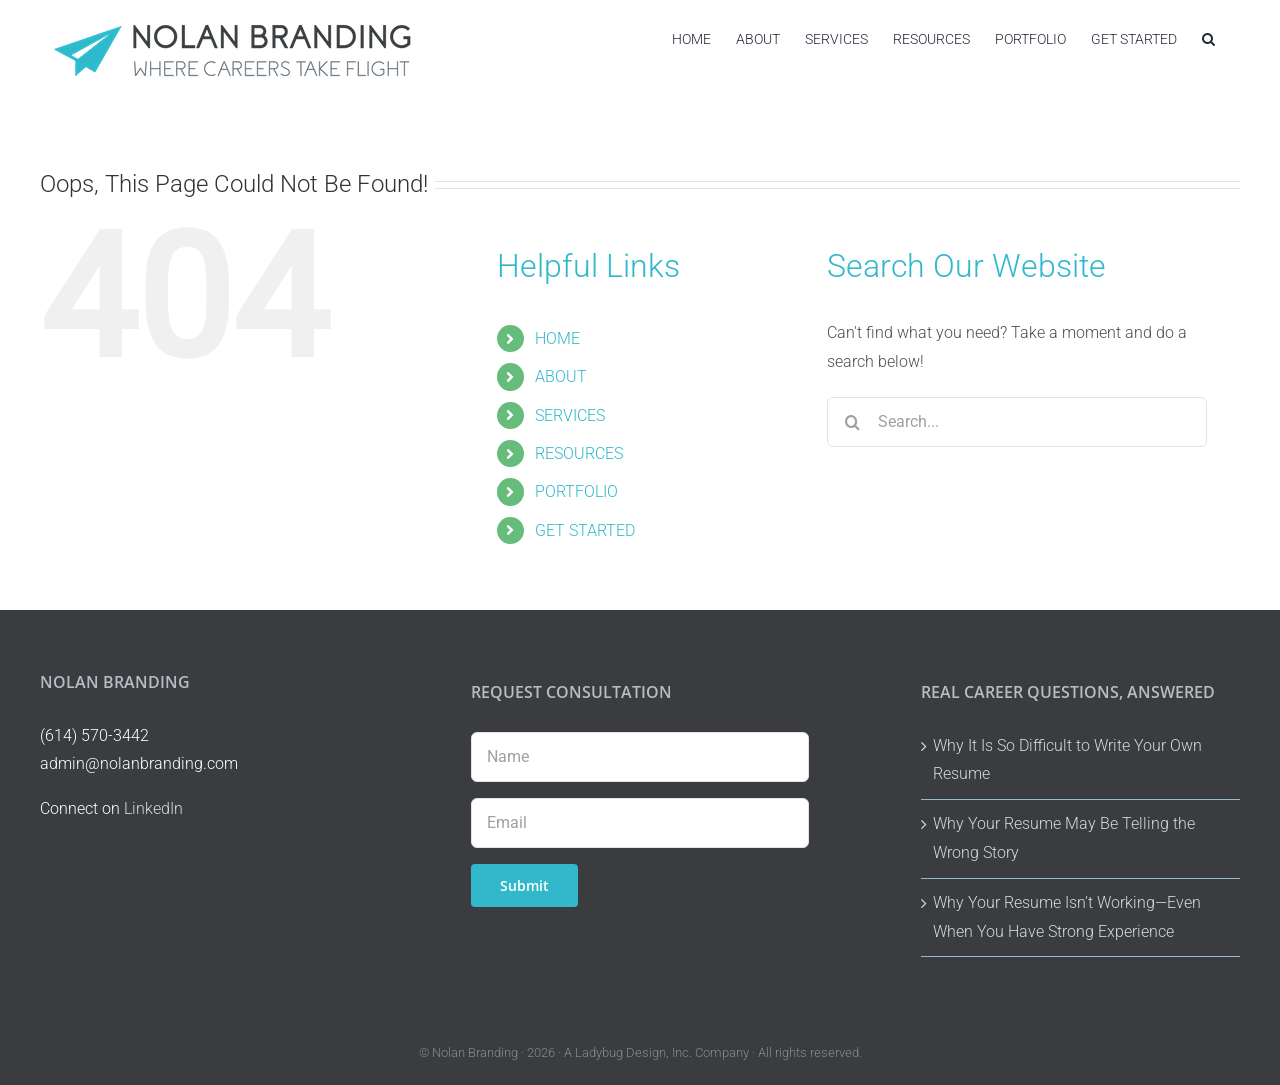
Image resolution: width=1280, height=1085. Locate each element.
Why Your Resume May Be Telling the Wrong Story (1064, 838)
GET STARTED (585, 530)
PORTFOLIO (576, 491)
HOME (557, 338)
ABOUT (561, 376)
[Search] (852, 422)
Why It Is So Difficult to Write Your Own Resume (1067, 760)
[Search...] (1017, 422)
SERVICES (570, 415)
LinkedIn (153, 808)
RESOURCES (579, 453)
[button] (1208, 38)
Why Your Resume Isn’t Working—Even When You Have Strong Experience (1067, 917)
